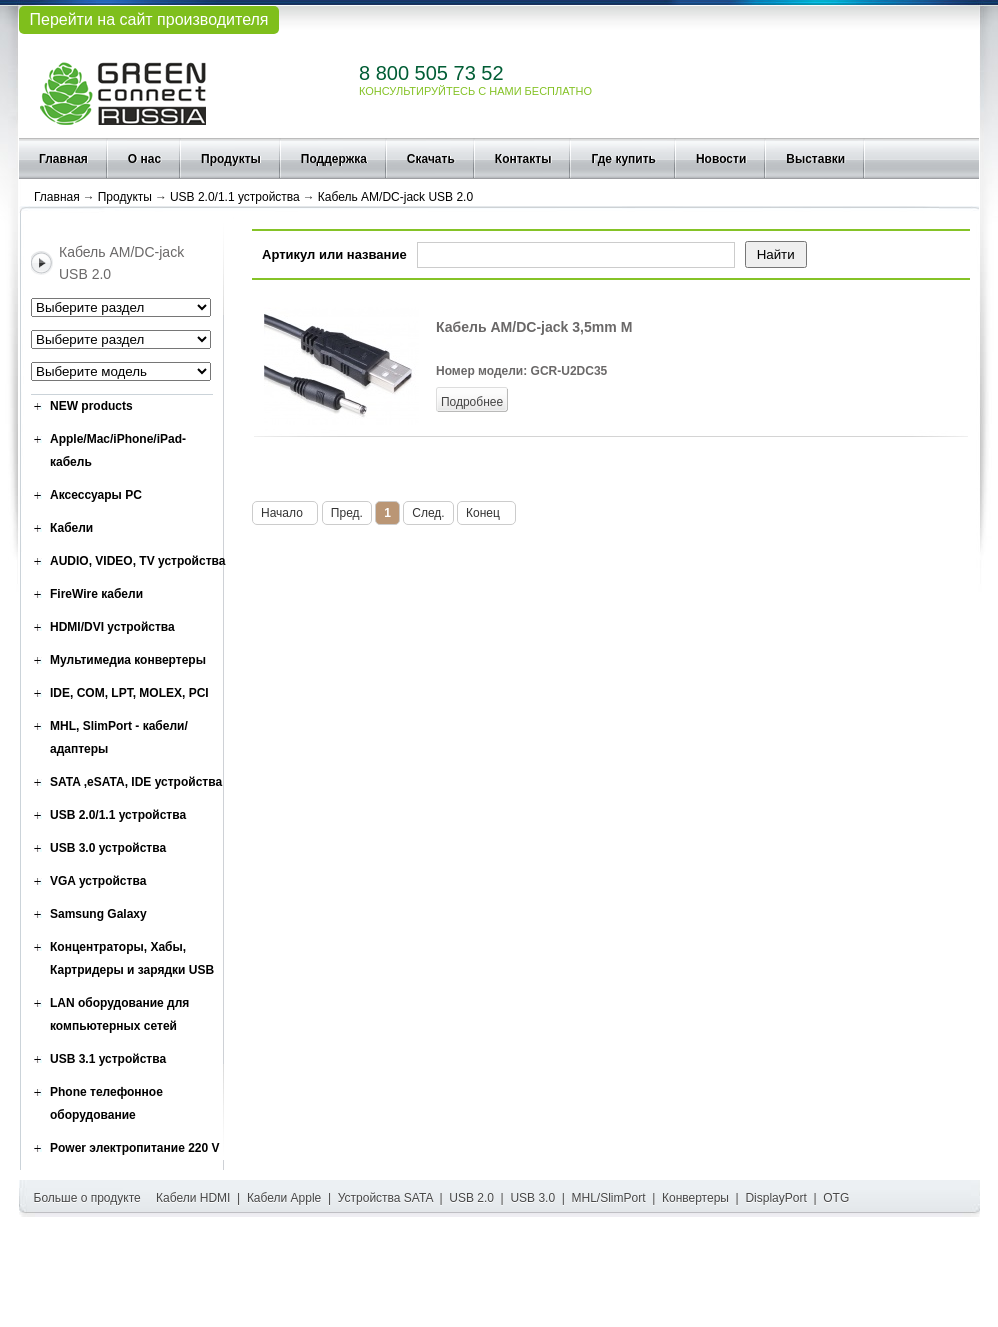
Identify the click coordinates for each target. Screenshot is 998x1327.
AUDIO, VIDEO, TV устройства (137, 561)
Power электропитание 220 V (135, 1148)
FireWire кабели (96, 594)
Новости (721, 159)
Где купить (623, 159)
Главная (63, 159)
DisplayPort (775, 1198)
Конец (486, 513)
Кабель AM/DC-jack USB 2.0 (395, 197)
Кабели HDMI (193, 1198)
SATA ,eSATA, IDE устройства (136, 782)
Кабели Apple (284, 1198)
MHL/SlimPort (609, 1198)
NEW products (91, 406)
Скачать (431, 159)
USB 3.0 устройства (108, 848)
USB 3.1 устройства (108, 1059)
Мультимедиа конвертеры (128, 660)
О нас (144, 159)
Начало (285, 513)
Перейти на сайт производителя (148, 19)
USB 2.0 (471, 1198)
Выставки (815, 159)
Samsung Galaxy (98, 914)
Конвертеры (695, 1198)
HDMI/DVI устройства (112, 627)
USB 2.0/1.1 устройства (235, 197)
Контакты (523, 159)
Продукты (231, 159)
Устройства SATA (385, 1198)
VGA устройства (98, 881)
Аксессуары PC (96, 495)
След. (428, 513)
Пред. (347, 513)
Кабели (71, 528)
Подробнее (472, 402)
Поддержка (334, 159)
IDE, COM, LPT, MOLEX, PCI (129, 693)
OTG (836, 1198)
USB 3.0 (532, 1198)
